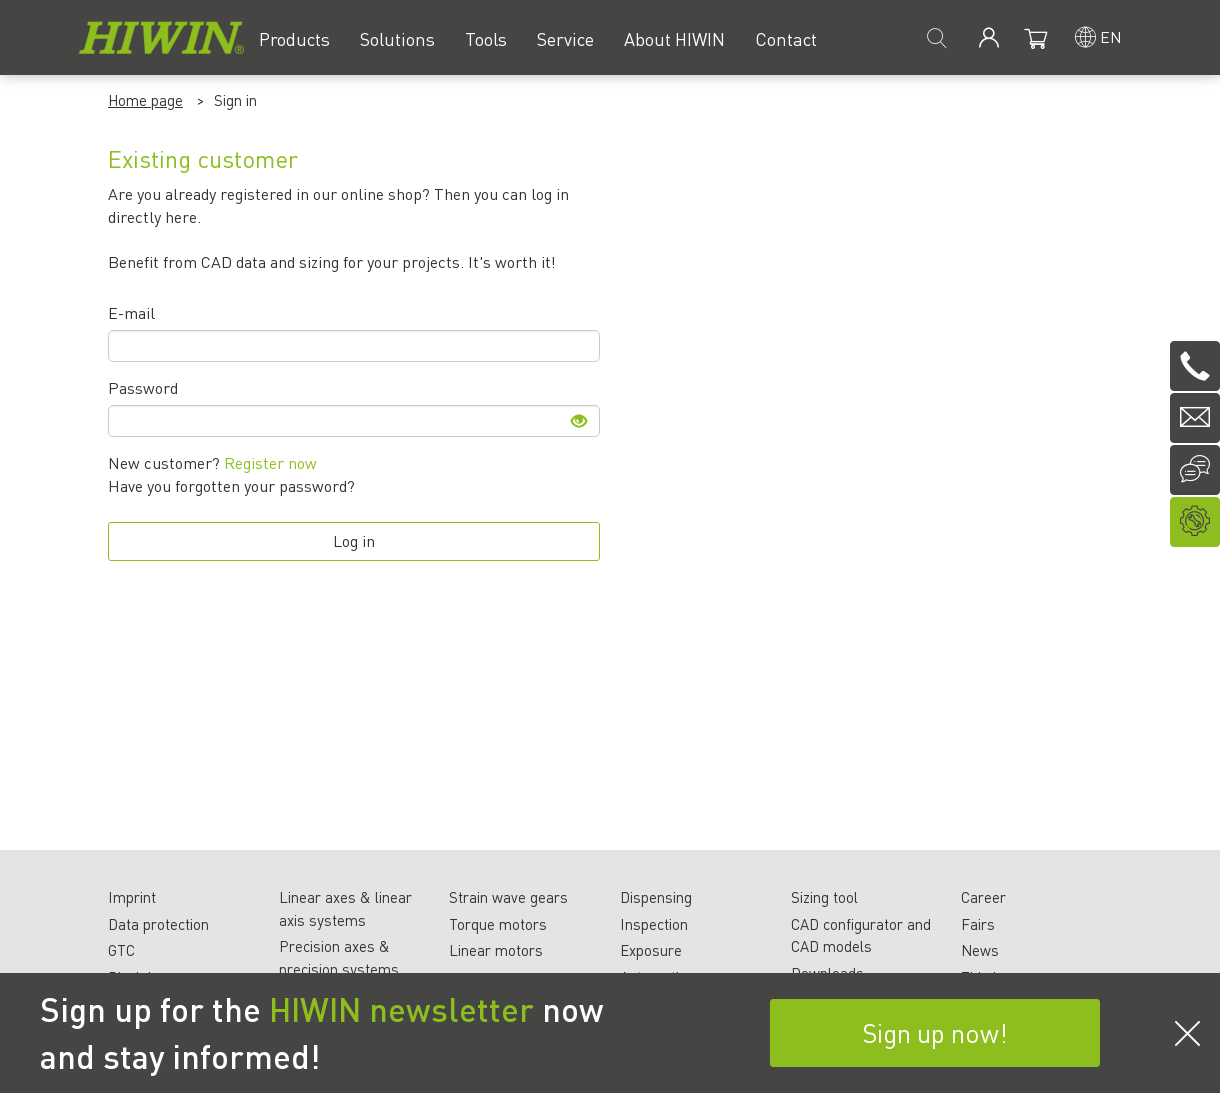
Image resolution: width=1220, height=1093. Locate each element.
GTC (121, 950)
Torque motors (498, 924)
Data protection (158, 924)
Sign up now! (935, 1032)
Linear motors (496, 950)
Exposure (651, 950)
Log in (354, 540)
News (980, 950)
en (1111, 36)
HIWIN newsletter (401, 1009)
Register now (268, 462)
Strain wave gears (508, 897)
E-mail (131, 312)
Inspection (654, 924)
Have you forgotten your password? (231, 485)
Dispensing (656, 897)
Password (143, 387)
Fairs (978, 924)
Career (983, 897)
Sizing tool (824, 897)
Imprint (132, 897)
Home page (145, 100)
